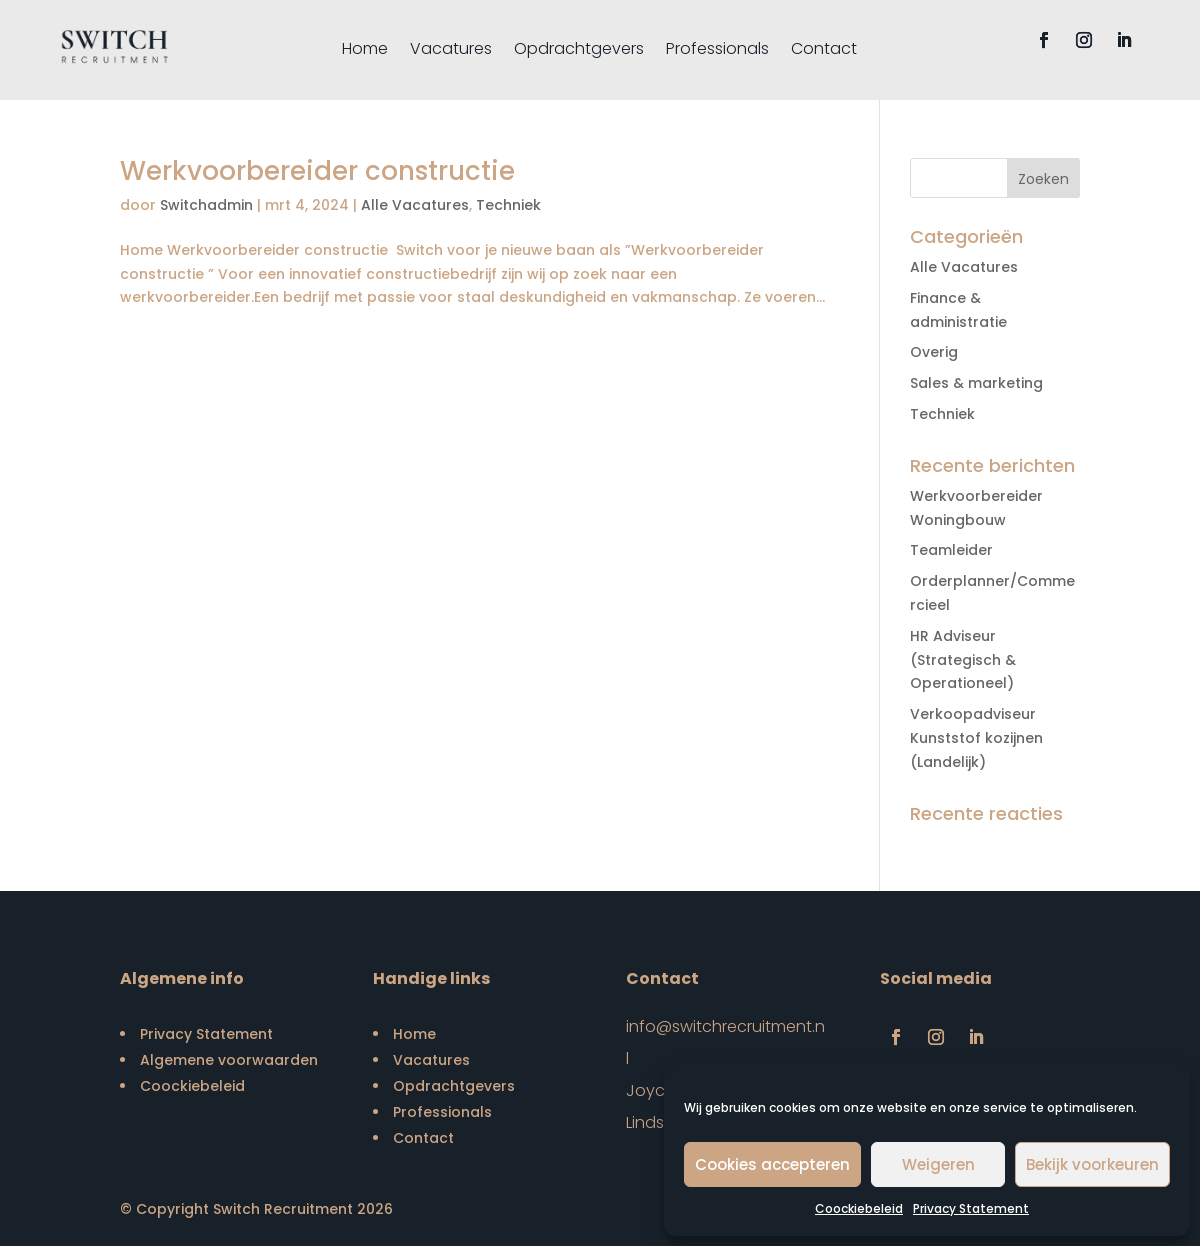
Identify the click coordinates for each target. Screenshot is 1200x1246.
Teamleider (951, 550)
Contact (824, 51)
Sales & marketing (976, 383)
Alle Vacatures (415, 205)
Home (365, 51)
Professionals (717, 51)
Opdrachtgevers (579, 51)
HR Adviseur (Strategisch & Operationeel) (963, 660)
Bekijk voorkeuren (1092, 1164)
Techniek (508, 205)
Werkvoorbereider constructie (317, 171)
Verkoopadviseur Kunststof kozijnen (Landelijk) (976, 738)
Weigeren (938, 1164)
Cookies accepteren (772, 1164)
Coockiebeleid (859, 1208)
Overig (934, 352)
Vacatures (451, 51)
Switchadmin (206, 205)
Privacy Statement (971, 1208)
